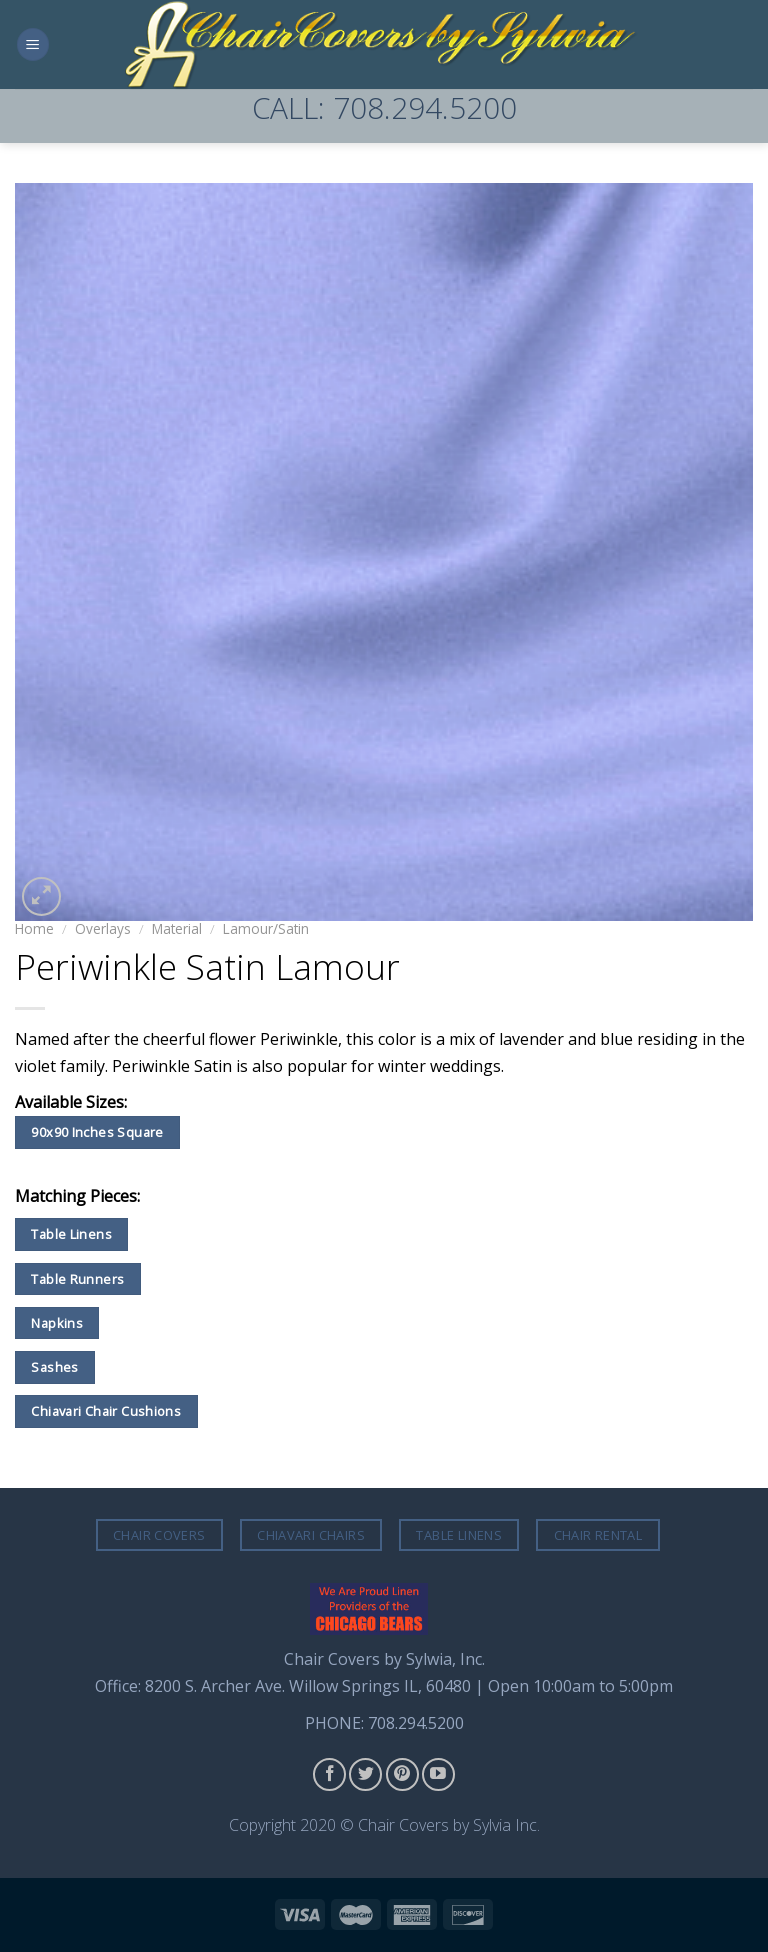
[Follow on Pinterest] (402, 1774)
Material (177, 928)
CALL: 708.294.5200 (384, 107)
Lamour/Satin (266, 928)
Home (34, 928)
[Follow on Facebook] (329, 1774)
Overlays (103, 928)
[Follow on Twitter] (365, 1774)
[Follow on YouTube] (438, 1774)
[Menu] (33, 44)
